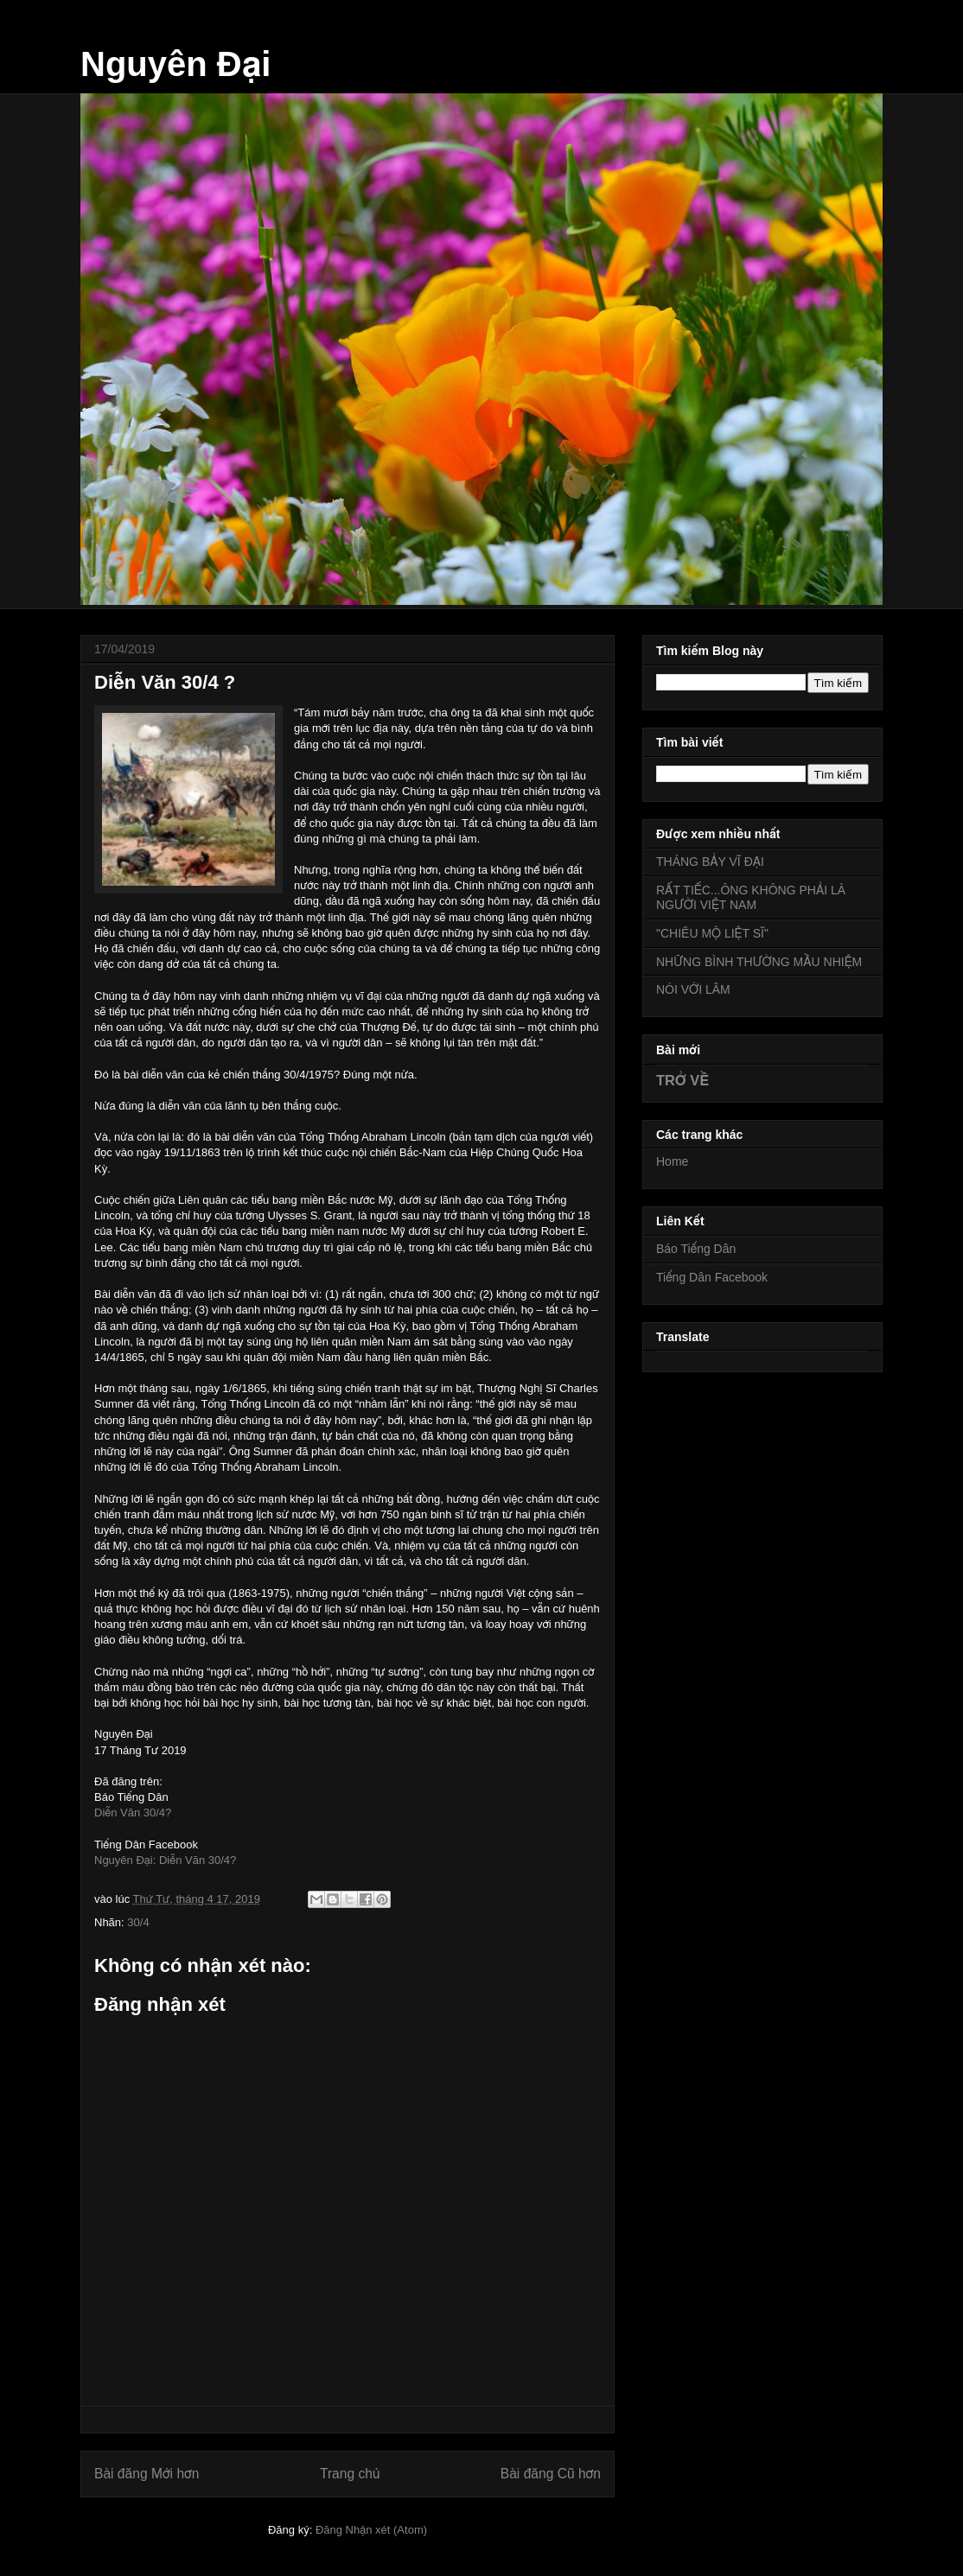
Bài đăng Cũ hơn (551, 2473)
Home (672, 1161)
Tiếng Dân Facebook (712, 1277)
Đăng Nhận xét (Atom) (371, 2529)
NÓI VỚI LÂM (693, 989)
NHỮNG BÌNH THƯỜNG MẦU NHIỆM (759, 962)
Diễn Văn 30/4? (132, 1812)
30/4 (138, 1922)
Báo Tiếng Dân (696, 1249)
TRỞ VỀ (682, 1080)
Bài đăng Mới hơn (146, 2473)
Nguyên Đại (175, 64)
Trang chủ (349, 2473)
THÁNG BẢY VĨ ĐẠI (710, 861)
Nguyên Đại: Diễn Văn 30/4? (165, 1860)
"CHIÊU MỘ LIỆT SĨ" (712, 933)
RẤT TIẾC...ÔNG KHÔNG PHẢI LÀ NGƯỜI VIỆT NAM (750, 897)
